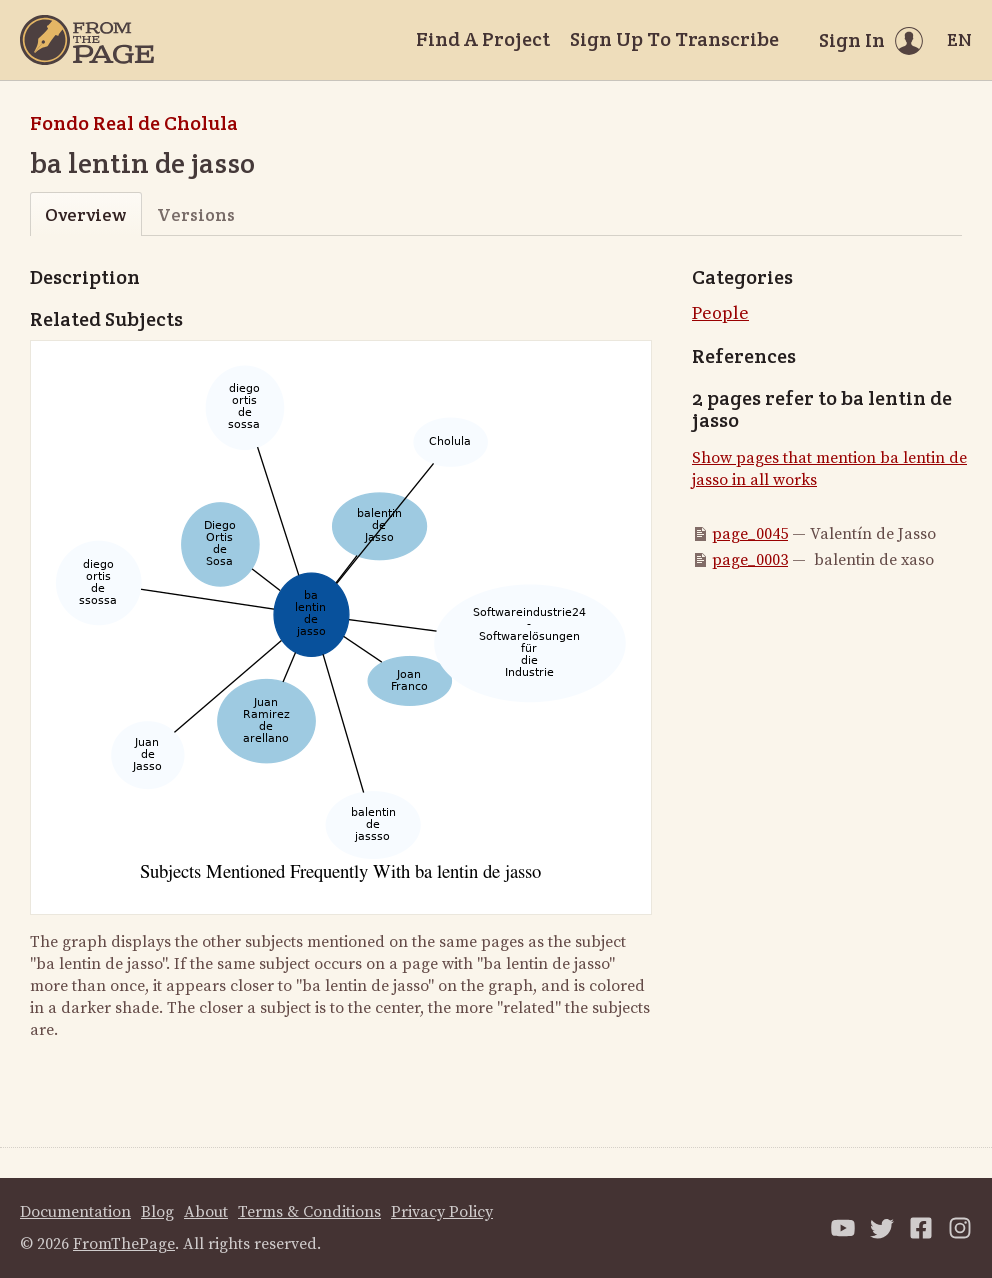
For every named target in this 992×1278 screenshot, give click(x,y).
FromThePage (124, 1244)
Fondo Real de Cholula (134, 123)
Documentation (75, 1212)
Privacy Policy (442, 1212)
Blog (157, 1212)
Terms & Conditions (309, 1212)
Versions (196, 214)
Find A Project (483, 39)
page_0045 (750, 534)
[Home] (87, 40)
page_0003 (750, 560)
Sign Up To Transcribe (674, 39)
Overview (85, 214)
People (720, 313)
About (206, 1212)
